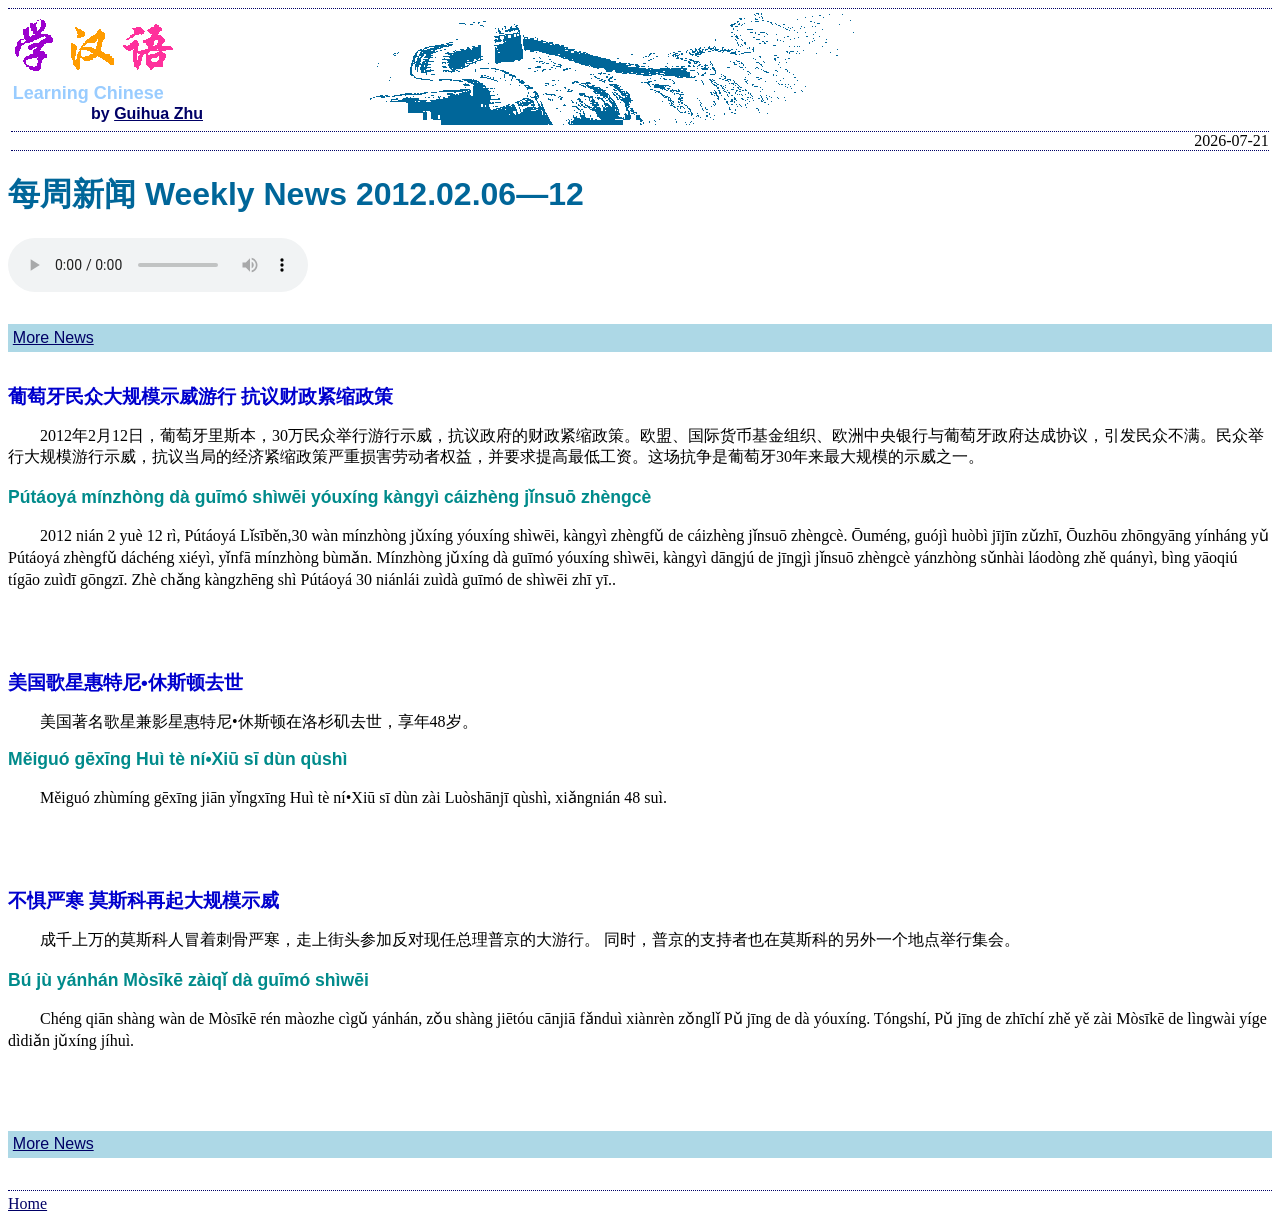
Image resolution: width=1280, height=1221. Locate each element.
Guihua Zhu (158, 113)
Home (27, 1203)
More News (53, 337)
